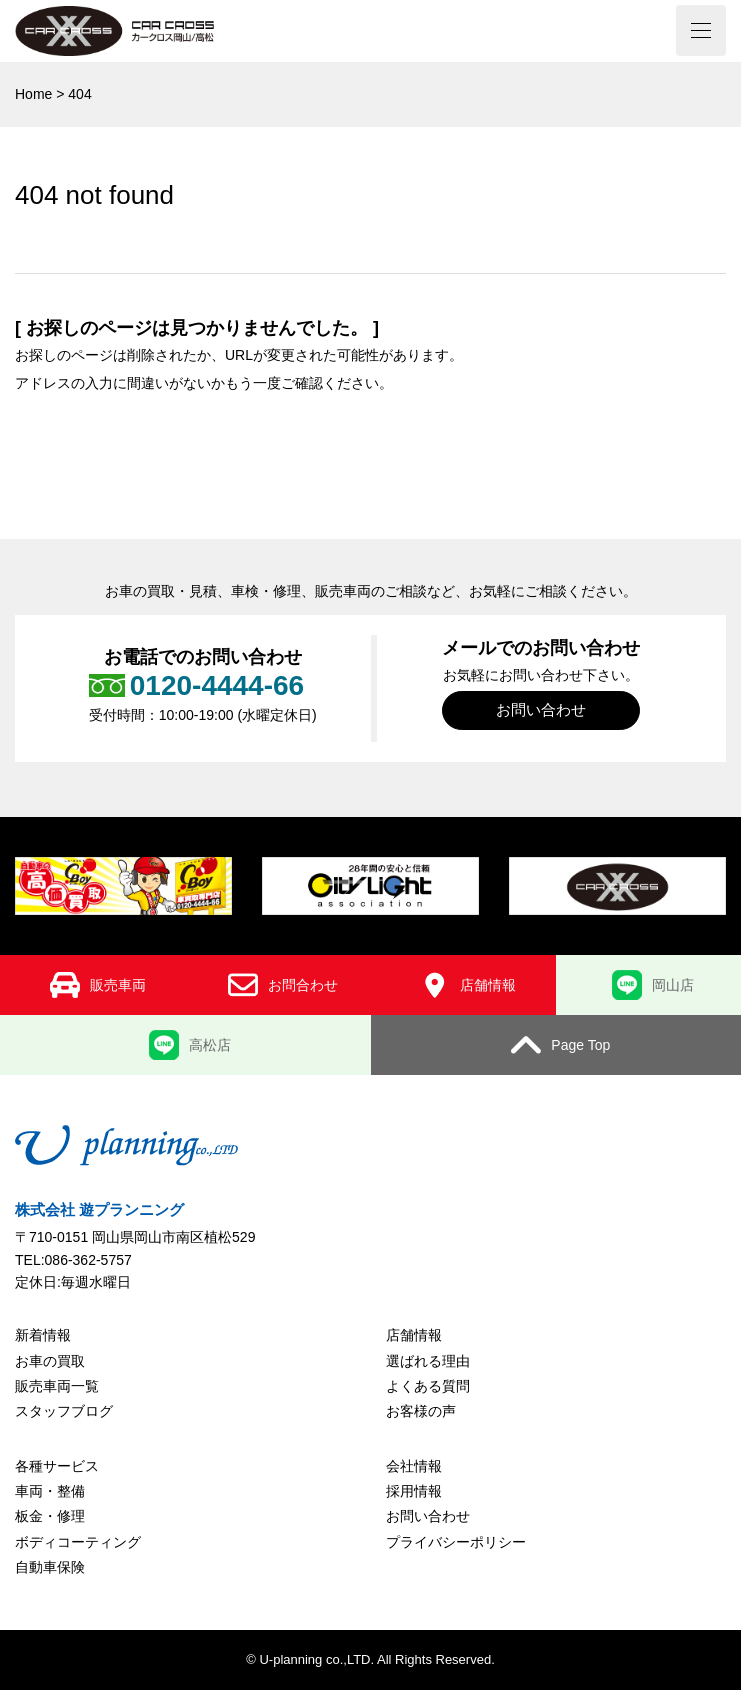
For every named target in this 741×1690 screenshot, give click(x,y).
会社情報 (414, 1466)
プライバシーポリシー (456, 1542)
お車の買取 (50, 1361)
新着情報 (43, 1335)
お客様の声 (421, 1411)
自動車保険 (50, 1567)
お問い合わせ (541, 709)
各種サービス (57, 1466)
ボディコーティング (78, 1542)
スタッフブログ (64, 1411)
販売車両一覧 (57, 1386)
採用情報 (414, 1491)
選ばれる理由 (428, 1361)
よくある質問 (428, 1386)
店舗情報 (414, 1335)
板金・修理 (50, 1516)
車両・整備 (50, 1491)
